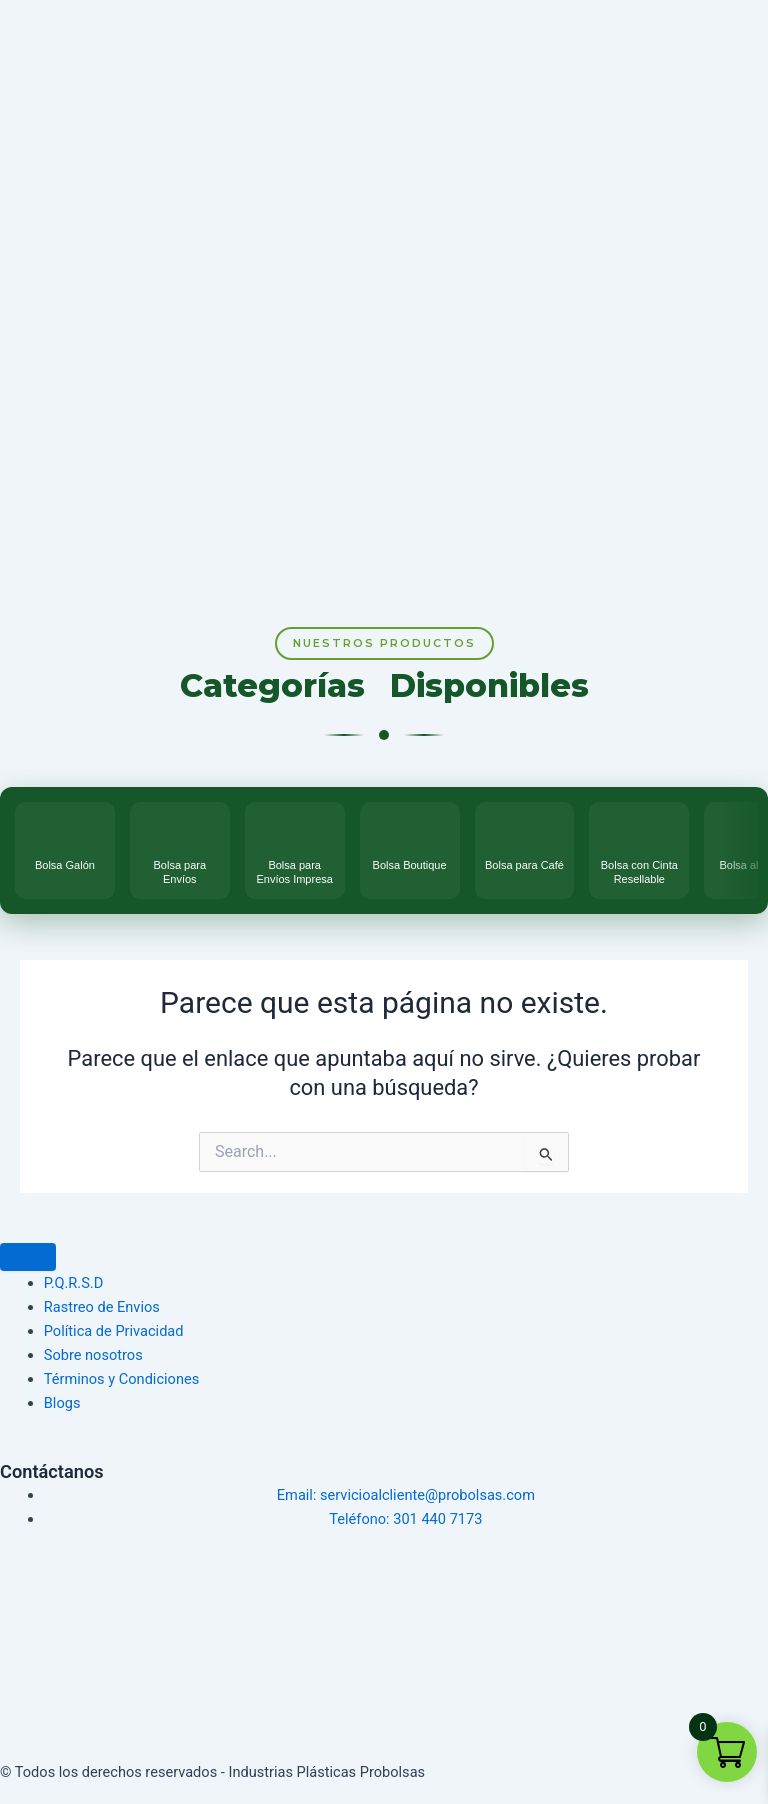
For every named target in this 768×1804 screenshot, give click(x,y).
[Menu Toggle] (28, 1257)
